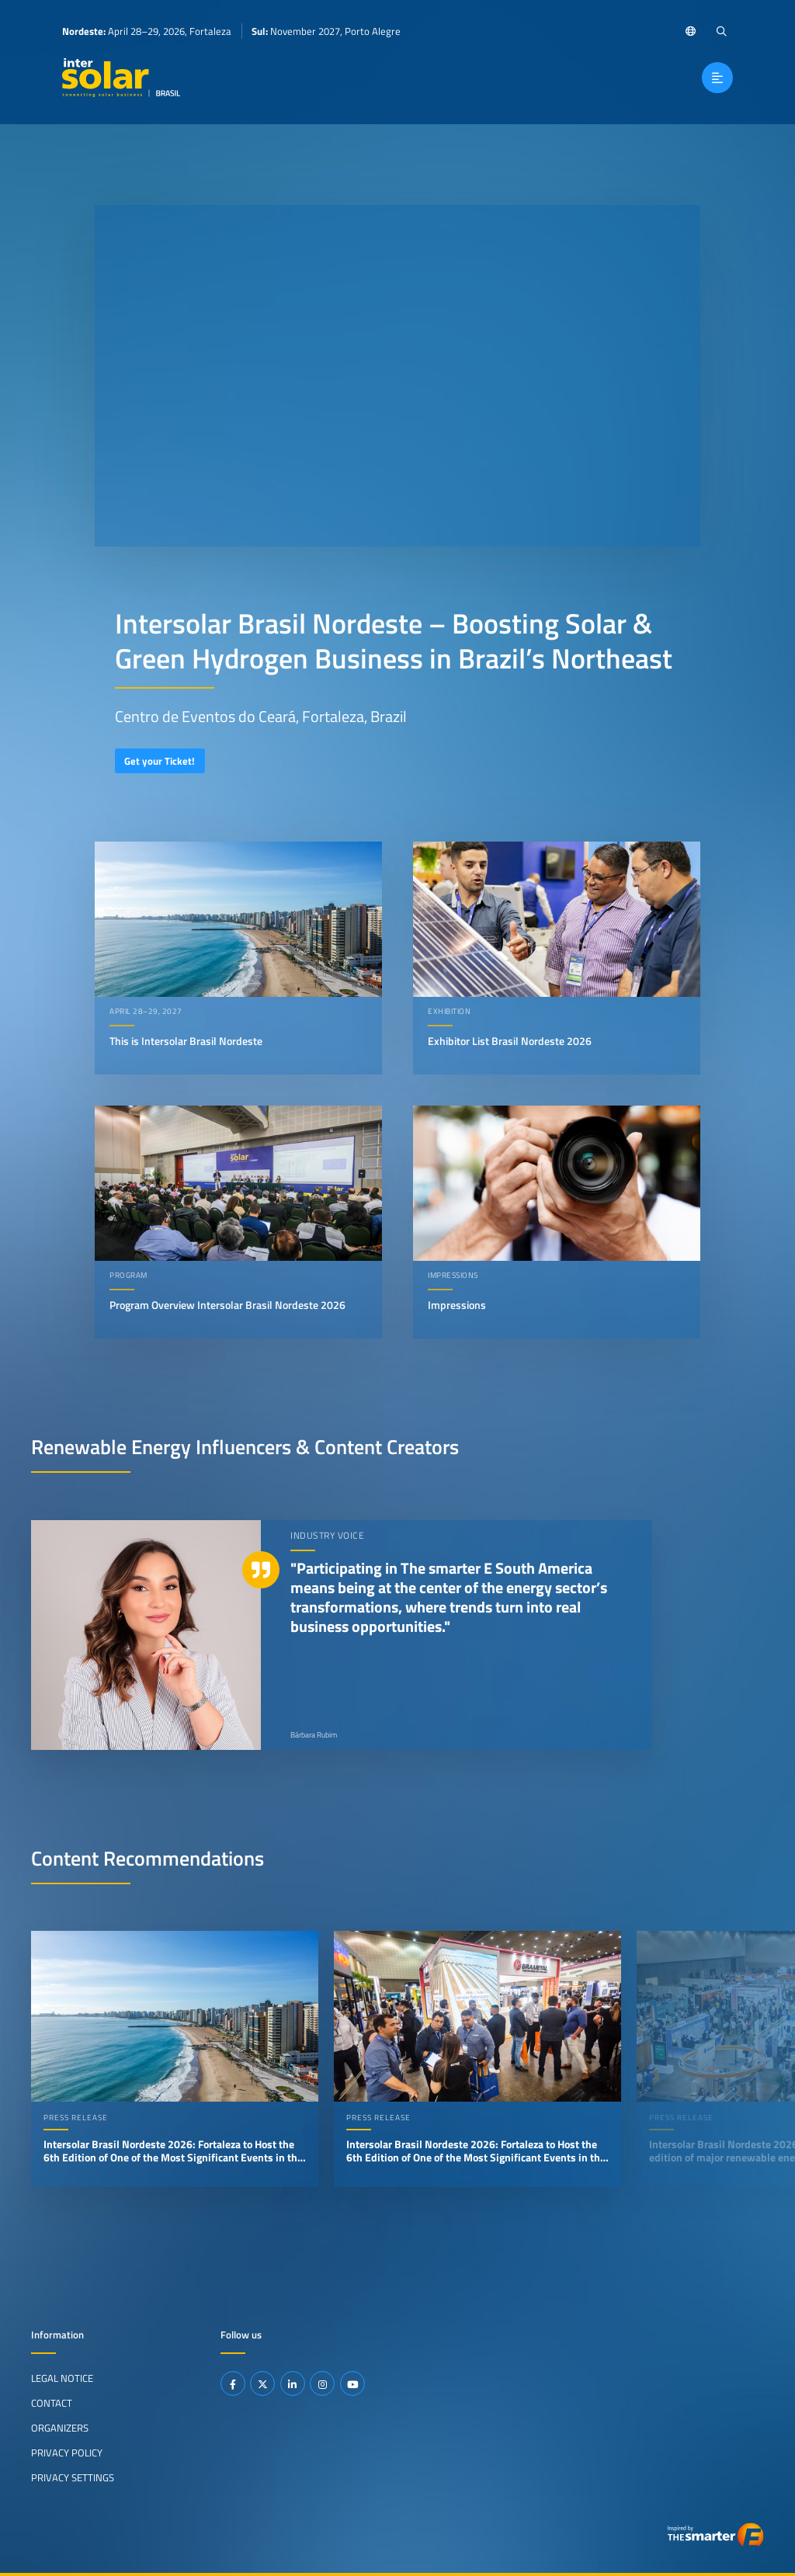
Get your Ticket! (159, 761)
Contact (51, 2403)
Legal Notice (62, 2378)
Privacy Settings (72, 2477)
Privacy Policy (66, 2452)
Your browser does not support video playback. (397, 376)
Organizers (60, 2427)
